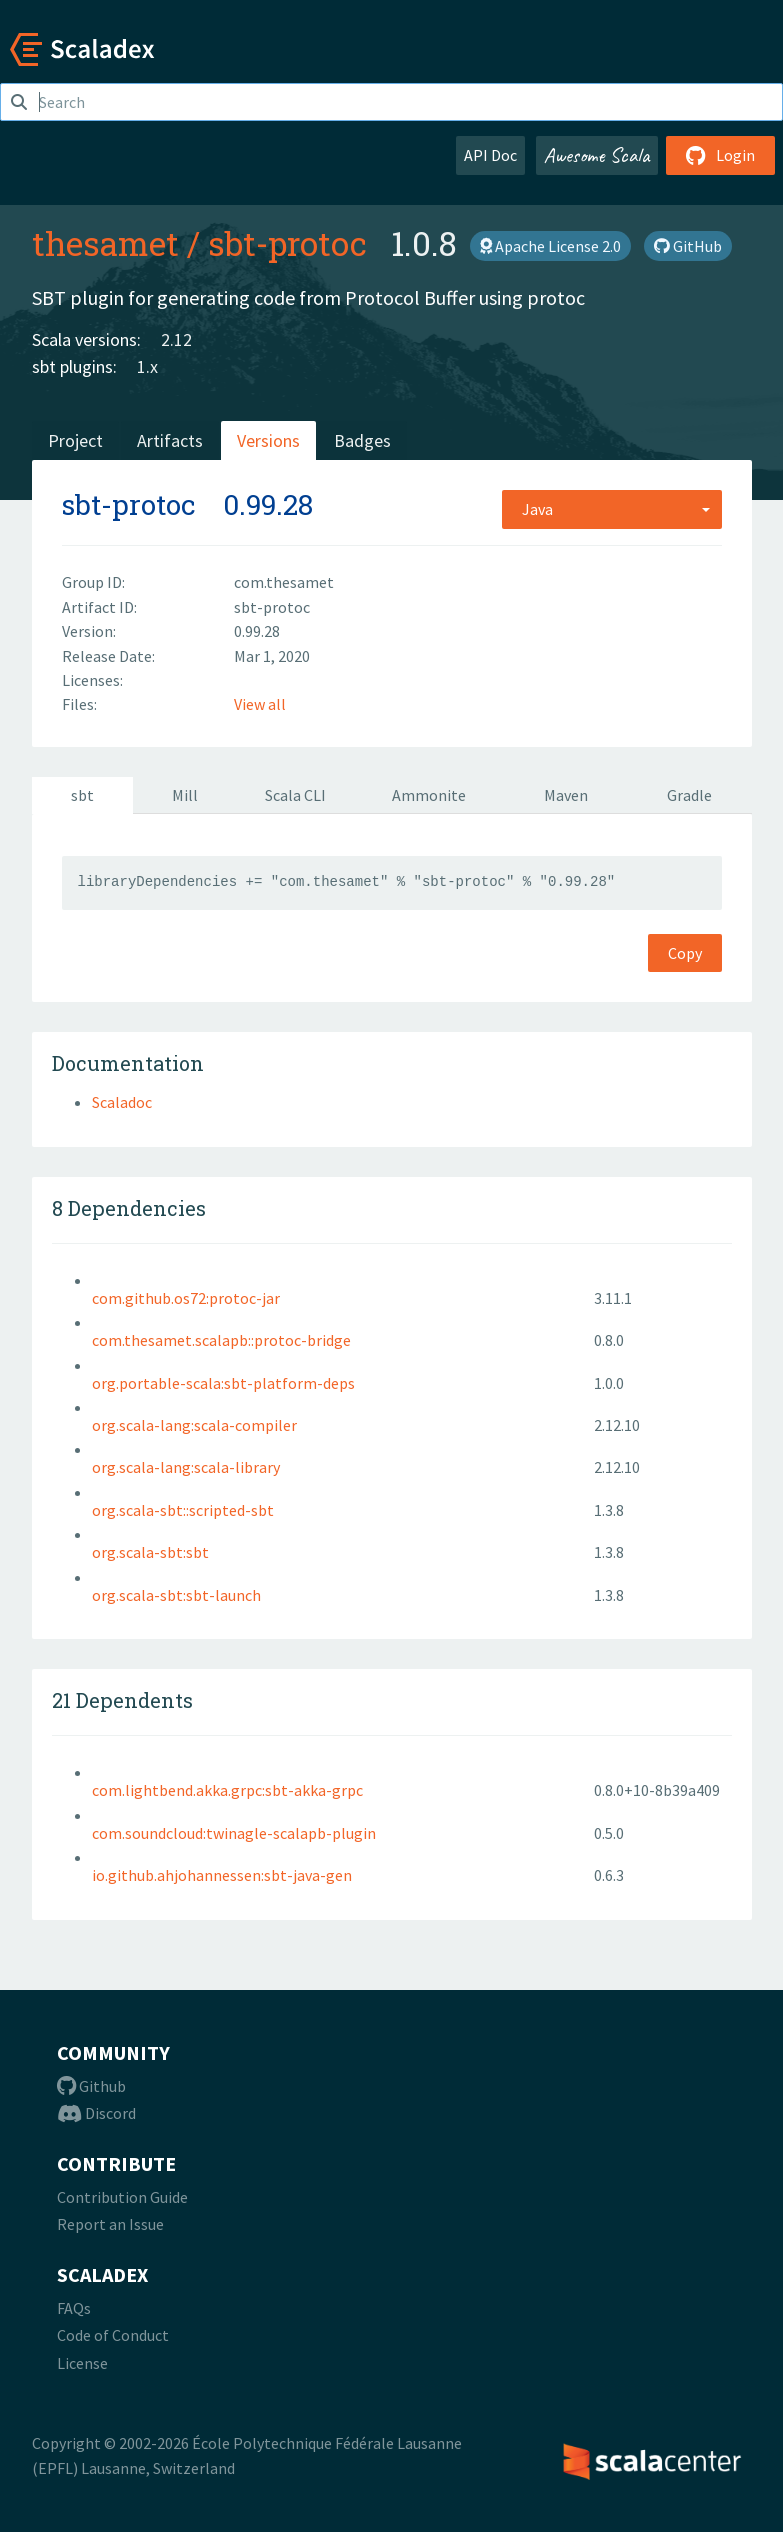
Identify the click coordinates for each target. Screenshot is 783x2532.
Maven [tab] (566, 795)
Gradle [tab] (689, 795)
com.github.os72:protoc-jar (186, 1298)
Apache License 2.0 (550, 246)
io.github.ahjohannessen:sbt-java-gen (222, 1875)
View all (260, 704)
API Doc (490, 155)
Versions (268, 440)
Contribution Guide (122, 2197)
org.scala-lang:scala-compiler (194, 1425)
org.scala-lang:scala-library (186, 1467)
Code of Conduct (113, 2335)
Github (91, 2086)
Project (75, 440)
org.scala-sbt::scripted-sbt (183, 1510)
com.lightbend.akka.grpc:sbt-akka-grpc (227, 1790)
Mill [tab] (185, 795)
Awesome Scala (597, 155)
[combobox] (612, 509)
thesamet (105, 243)
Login (720, 155)
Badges (362, 440)
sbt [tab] (82, 795)
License (82, 2363)
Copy (685, 953)
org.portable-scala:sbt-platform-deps (223, 1383)
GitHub (688, 246)
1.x (147, 366)
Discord (96, 2113)
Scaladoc (122, 1102)
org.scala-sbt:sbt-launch (176, 1595)
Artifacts (170, 440)
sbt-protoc (287, 243)
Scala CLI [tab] (295, 795)
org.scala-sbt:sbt (150, 1552)
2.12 (176, 339)
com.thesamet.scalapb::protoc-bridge (221, 1340)
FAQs (74, 2308)
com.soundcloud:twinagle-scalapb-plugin (234, 1833)
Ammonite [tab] (429, 795)
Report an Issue (110, 2224)
